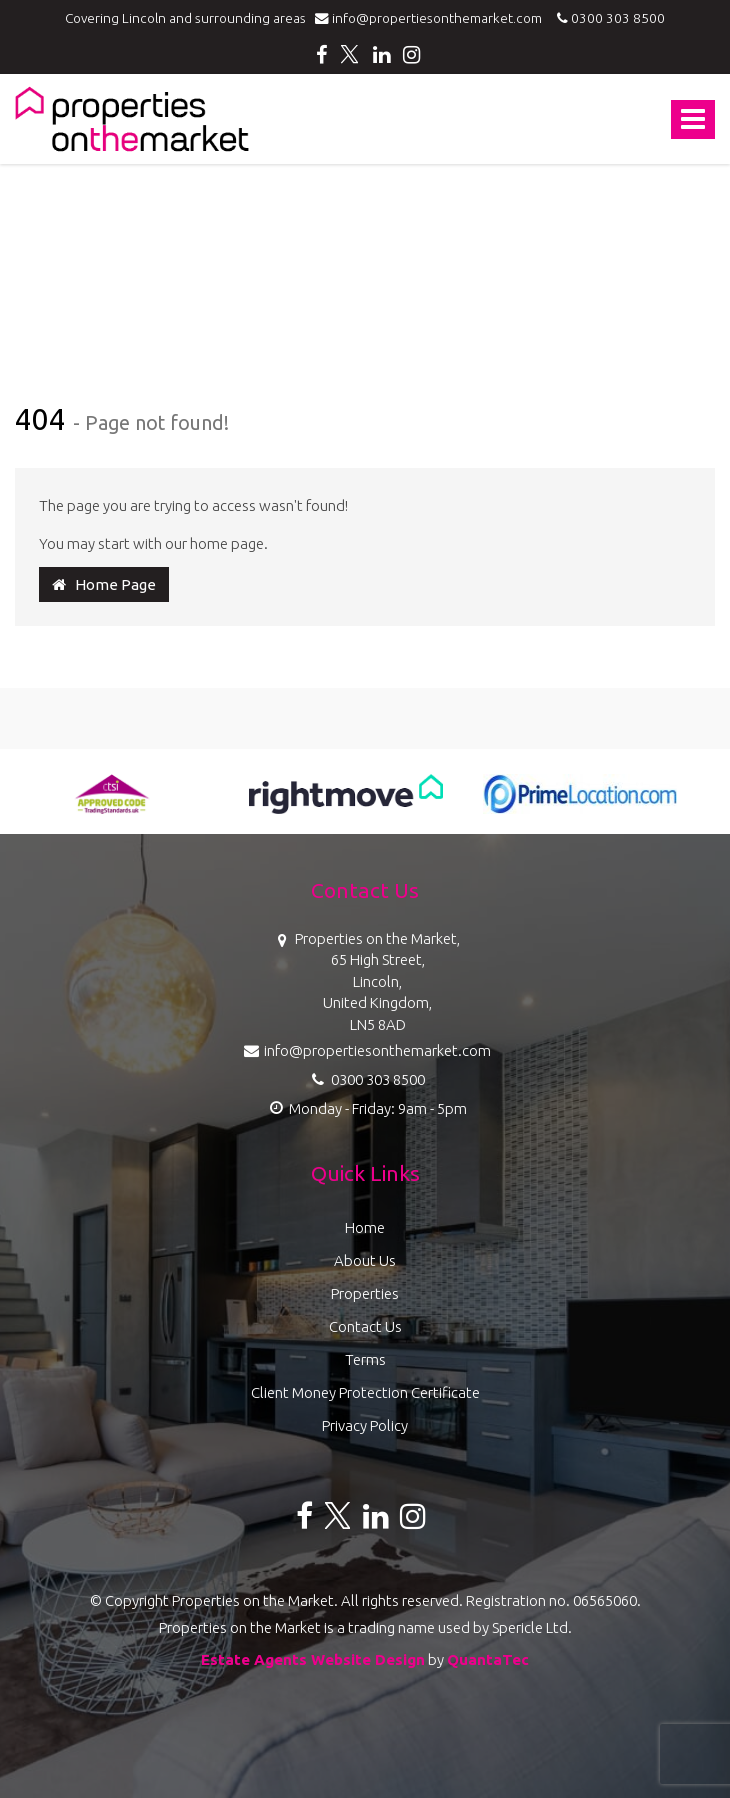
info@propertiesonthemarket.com (433, 18)
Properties (365, 1293)
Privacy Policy (365, 1425)
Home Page (104, 584)
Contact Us (365, 1326)
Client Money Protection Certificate (365, 1392)
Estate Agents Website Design (313, 1659)
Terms (365, 1359)
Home (365, 1227)
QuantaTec (488, 1659)
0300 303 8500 (608, 18)
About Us (365, 1260)
